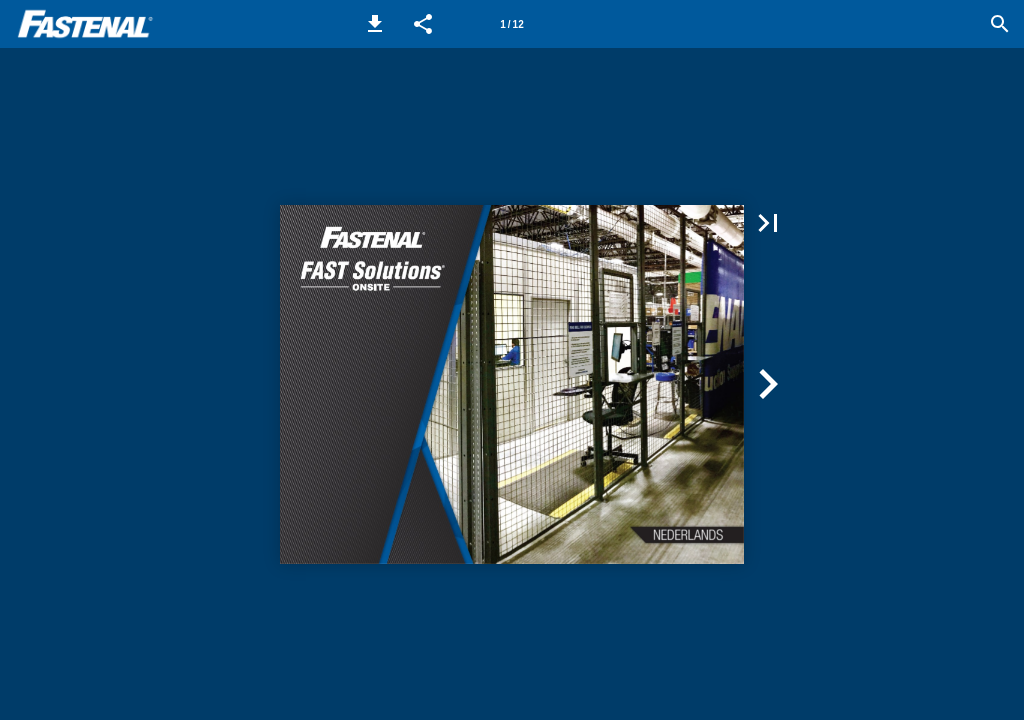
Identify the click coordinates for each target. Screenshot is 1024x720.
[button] (375, 24)
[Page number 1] (512, 24)
